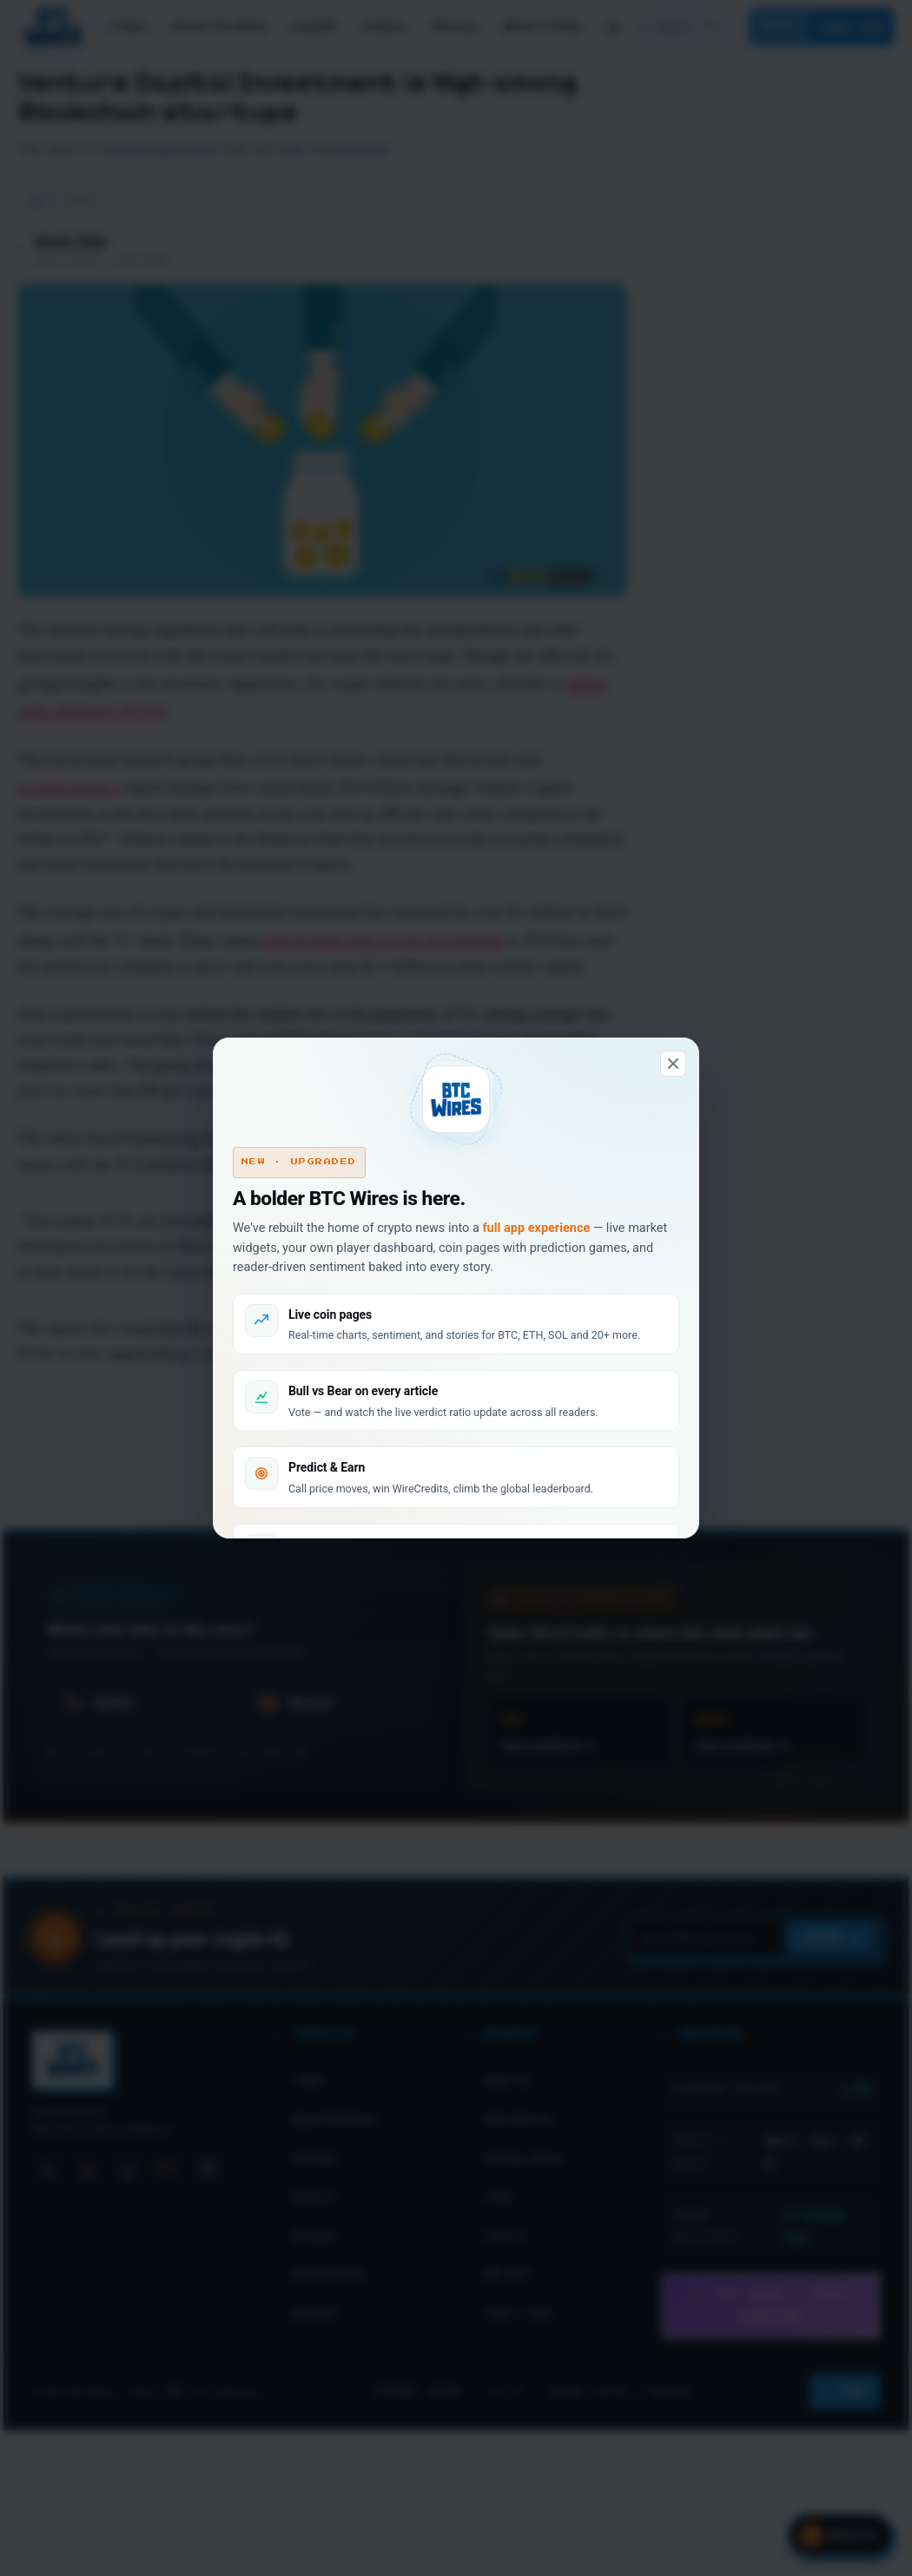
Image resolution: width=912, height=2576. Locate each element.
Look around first (566, 1522)
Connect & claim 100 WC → (345, 1522)
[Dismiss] (673, 955)
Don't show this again (456, 1614)
